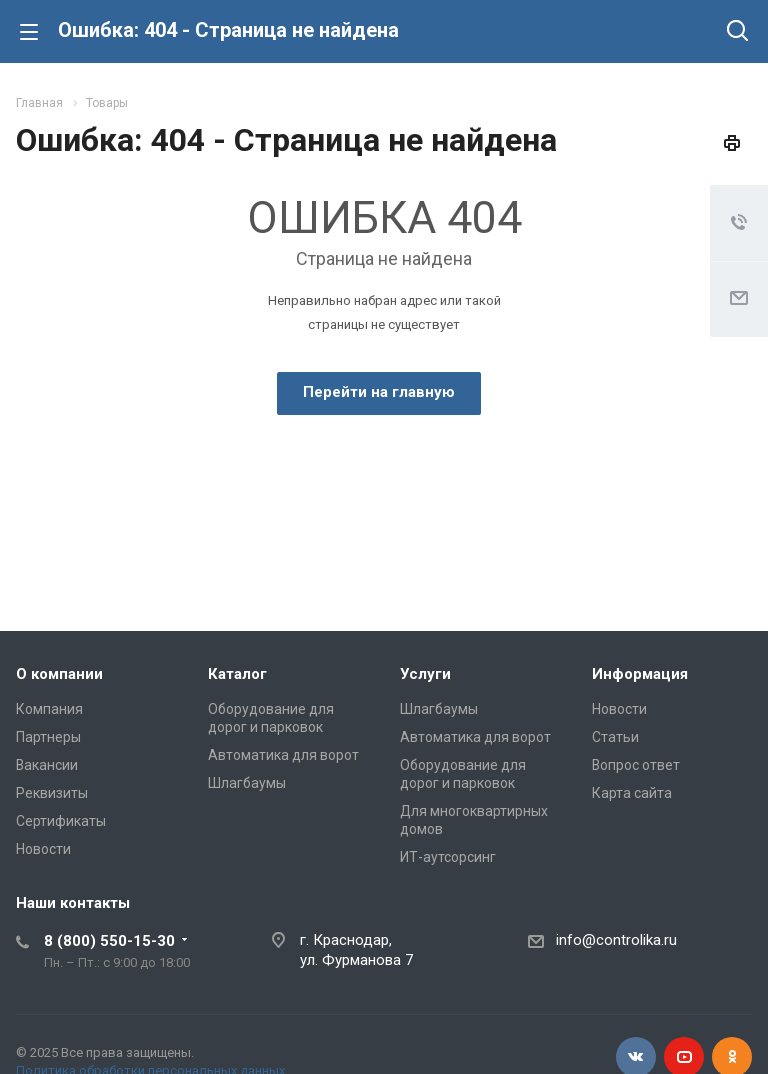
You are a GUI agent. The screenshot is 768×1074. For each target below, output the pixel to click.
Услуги (425, 674)
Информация (640, 674)
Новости (43, 849)
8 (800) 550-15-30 (109, 941)
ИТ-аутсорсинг (448, 857)
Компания (49, 709)
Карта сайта (632, 793)
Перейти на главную (379, 392)
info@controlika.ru (616, 940)
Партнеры (48, 737)
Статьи (615, 737)
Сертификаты (61, 821)
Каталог (237, 674)
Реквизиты (52, 793)
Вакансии (47, 765)
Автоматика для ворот (283, 755)
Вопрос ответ (636, 765)
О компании (59, 674)
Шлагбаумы (247, 783)
